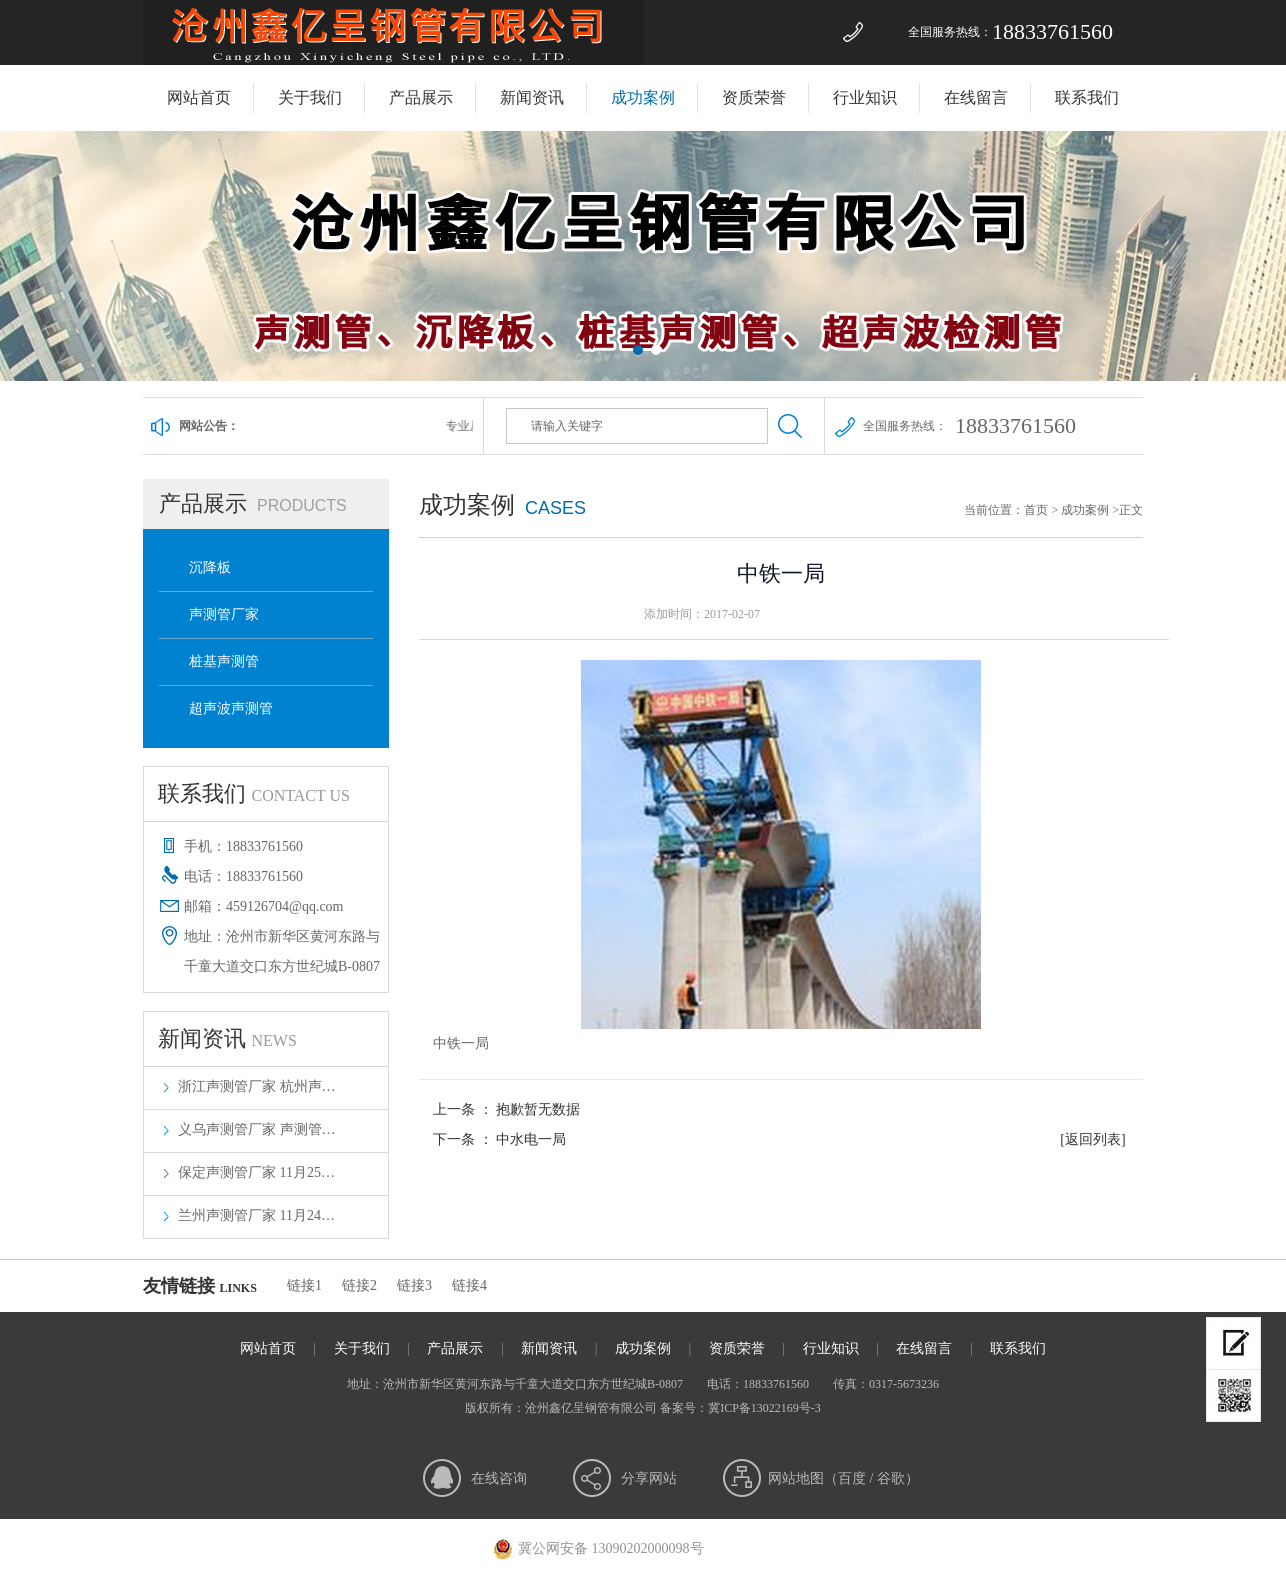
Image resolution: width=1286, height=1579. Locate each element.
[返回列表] (1092, 1139)
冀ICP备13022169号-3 (764, 1408)
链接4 (469, 1285)
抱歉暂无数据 (538, 1109)
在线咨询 (499, 1478)
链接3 (414, 1285)
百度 (852, 1478)
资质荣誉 (754, 97)
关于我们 (310, 97)
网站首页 (199, 97)
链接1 (304, 1285)
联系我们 (1087, 97)
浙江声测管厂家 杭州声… (257, 1086)
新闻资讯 (532, 97)
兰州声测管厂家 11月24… (256, 1215)
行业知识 (865, 97)
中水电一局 (531, 1139)
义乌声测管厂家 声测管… (257, 1129)
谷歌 (891, 1478)
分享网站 (649, 1478)
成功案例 (643, 97)
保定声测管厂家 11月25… (256, 1172)
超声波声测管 (231, 708)
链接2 (359, 1285)
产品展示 (421, 97)
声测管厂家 (224, 614)
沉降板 (210, 567)
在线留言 (976, 97)
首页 (1036, 510)
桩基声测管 (224, 661)
